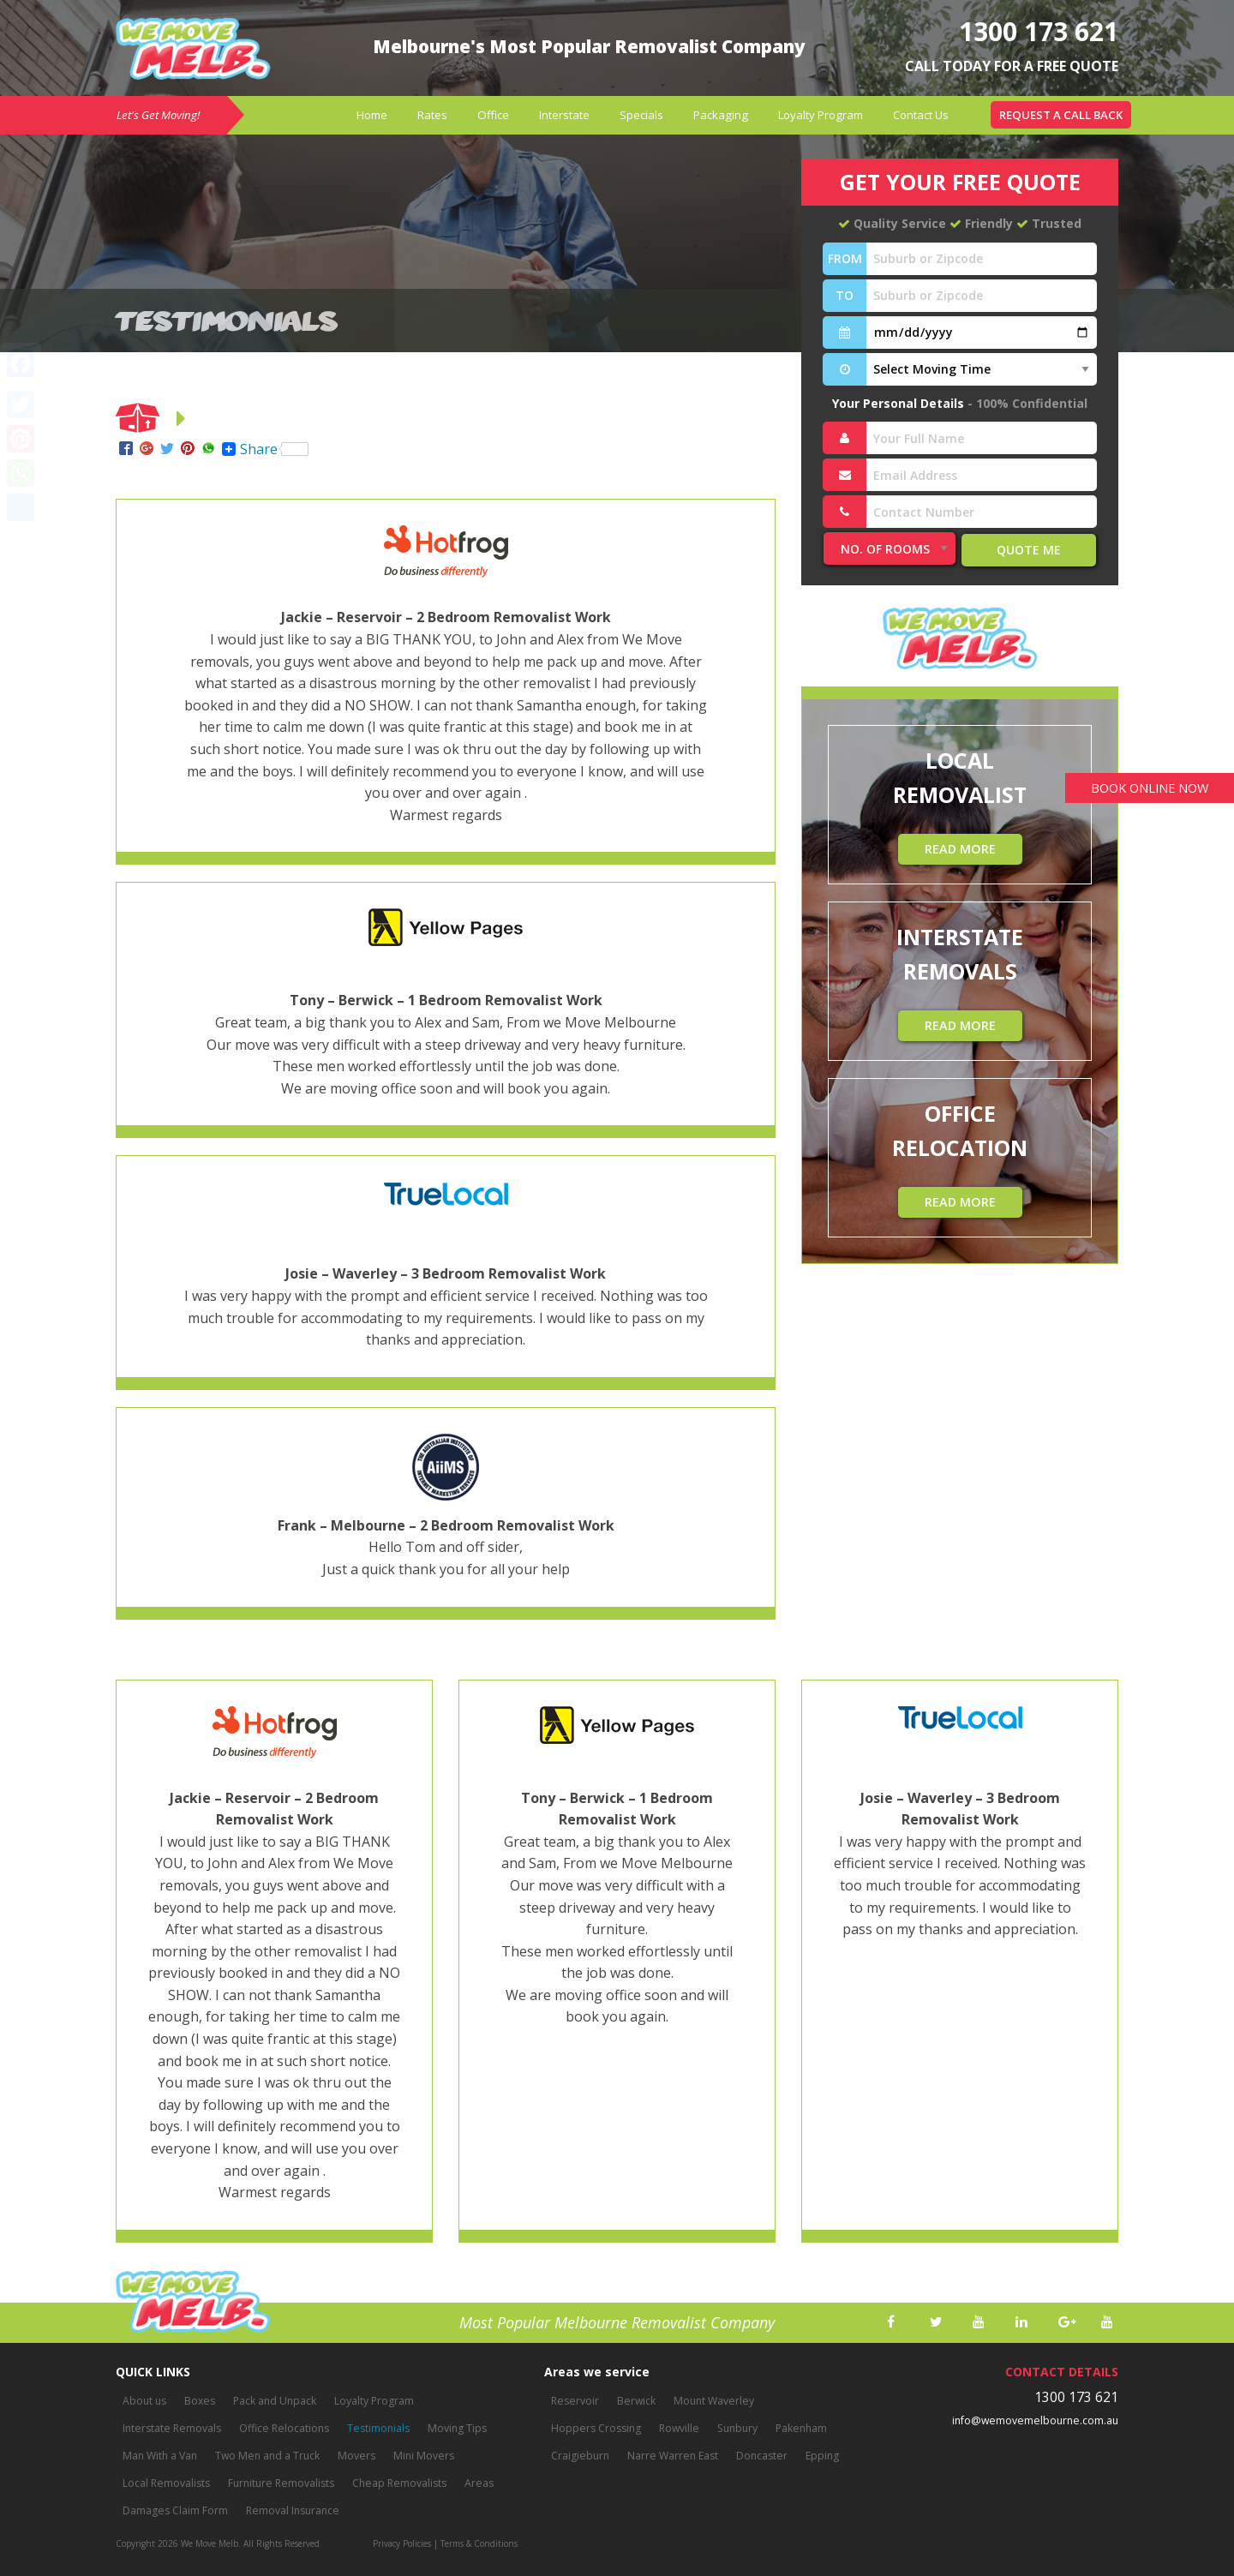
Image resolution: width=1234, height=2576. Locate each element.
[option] (274, 1970)
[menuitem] (372, 115)
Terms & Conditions (479, 2543)
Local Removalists (166, 2484)
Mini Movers (418, 2456)
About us (144, 2401)
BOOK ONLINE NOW (1146, 788)
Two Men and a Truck (265, 2456)
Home (371, 115)
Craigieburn (579, 2456)
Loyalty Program (820, 115)
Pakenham (798, 2429)
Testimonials (373, 2429)
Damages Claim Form (175, 2511)
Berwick (634, 2401)
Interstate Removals (171, 2429)
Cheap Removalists (396, 2484)
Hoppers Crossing (595, 2429)
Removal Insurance (291, 2511)
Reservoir (574, 2401)
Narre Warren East (671, 2456)
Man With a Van (159, 2456)
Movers (353, 2456)
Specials (641, 115)
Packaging (720, 115)
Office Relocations (281, 2429)
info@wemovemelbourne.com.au (1037, 2420)
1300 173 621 (1034, 31)
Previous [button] (90, 1969)
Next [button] (1144, 1969)
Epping (819, 2456)
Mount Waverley (710, 2401)
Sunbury (735, 2429)
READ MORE (960, 848)
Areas (474, 2484)
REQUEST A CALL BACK (1061, 115)
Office (493, 115)
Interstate (564, 115)
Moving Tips (451, 2429)
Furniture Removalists (279, 2484)
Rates (432, 115)
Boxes (199, 2401)
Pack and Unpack (273, 2401)
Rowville (678, 2429)
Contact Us (921, 115)
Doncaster (759, 2456)
